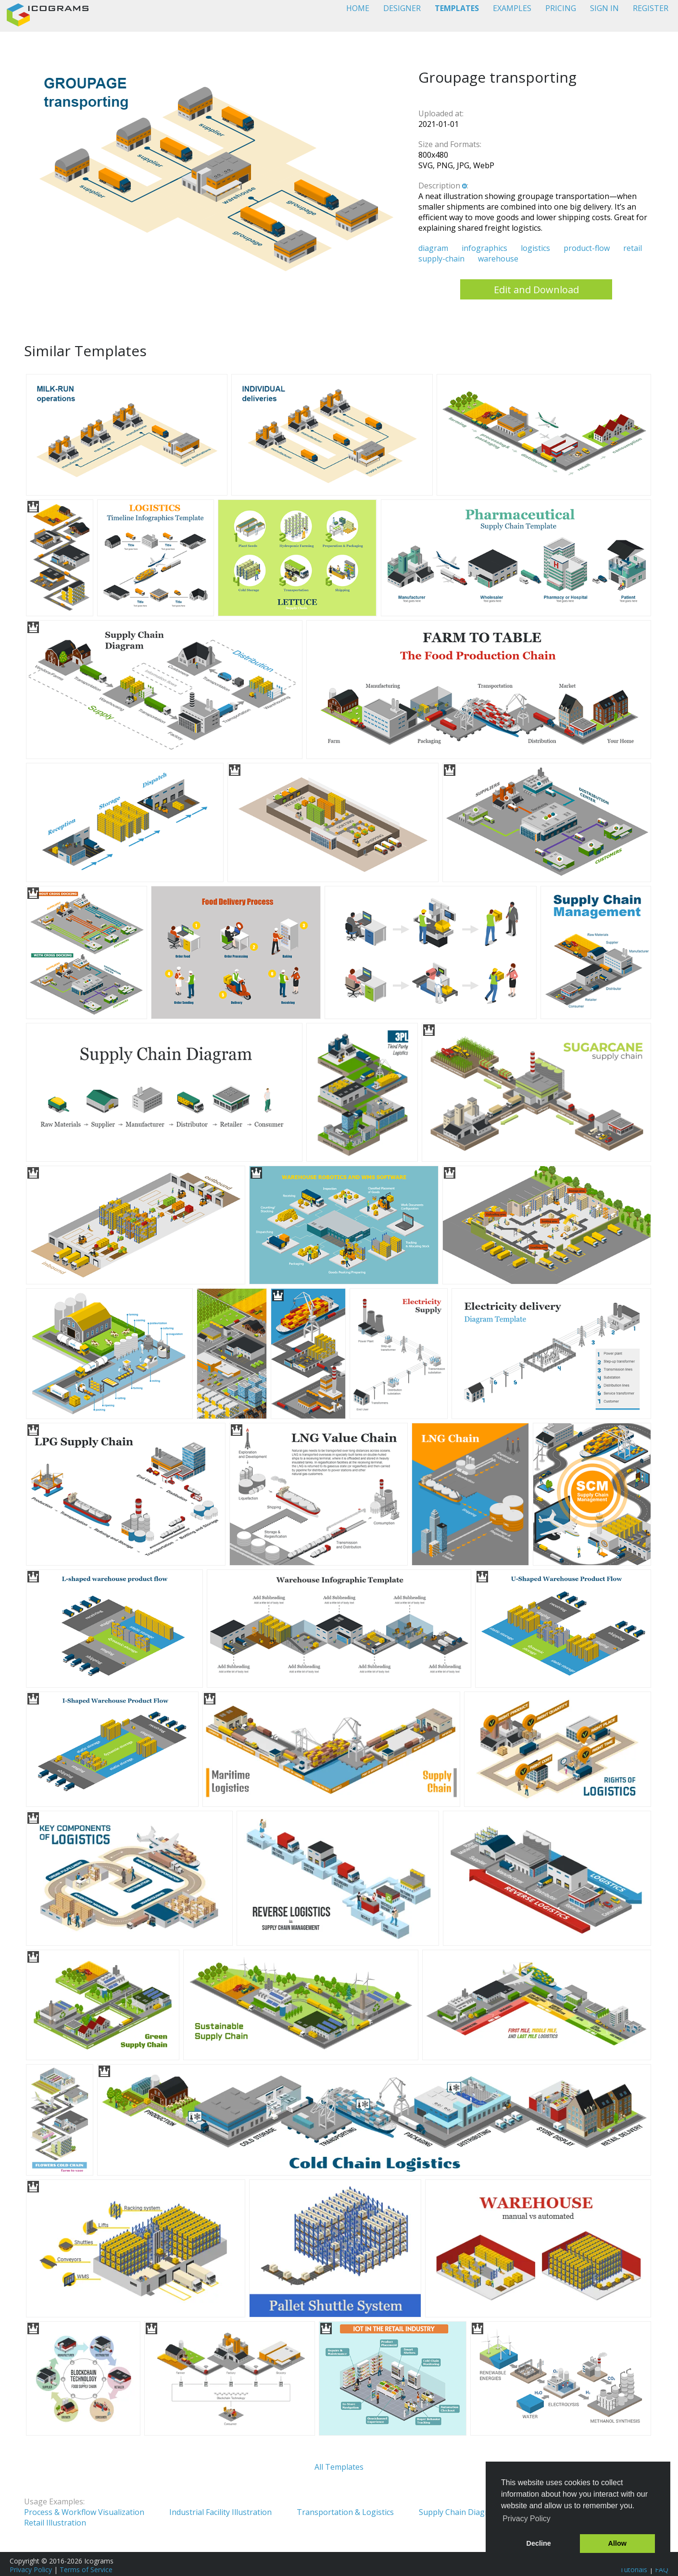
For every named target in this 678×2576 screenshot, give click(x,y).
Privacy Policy (31, 2569)
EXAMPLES (512, 8)
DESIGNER (402, 8)
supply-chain (441, 258)
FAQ (661, 2569)
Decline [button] (539, 2543)
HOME (357, 8)
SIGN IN (604, 8)
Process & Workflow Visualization (84, 2512)
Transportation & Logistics (345, 2512)
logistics (535, 248)
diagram (433, 248)
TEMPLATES (457, 8)
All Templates (339, 2467)
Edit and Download (536, 289)
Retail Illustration (55, 2522)
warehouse (498, 258)
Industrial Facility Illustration (220, 2512)
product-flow (587, 248)
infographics (484, 248)
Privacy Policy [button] (526, 2518)
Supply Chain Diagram (459, 2512)
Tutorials (633, 2569)
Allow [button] (617, 2543)
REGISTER (650, 8)
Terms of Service (86, 2569)
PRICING (560, 8)
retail (632, 248)
